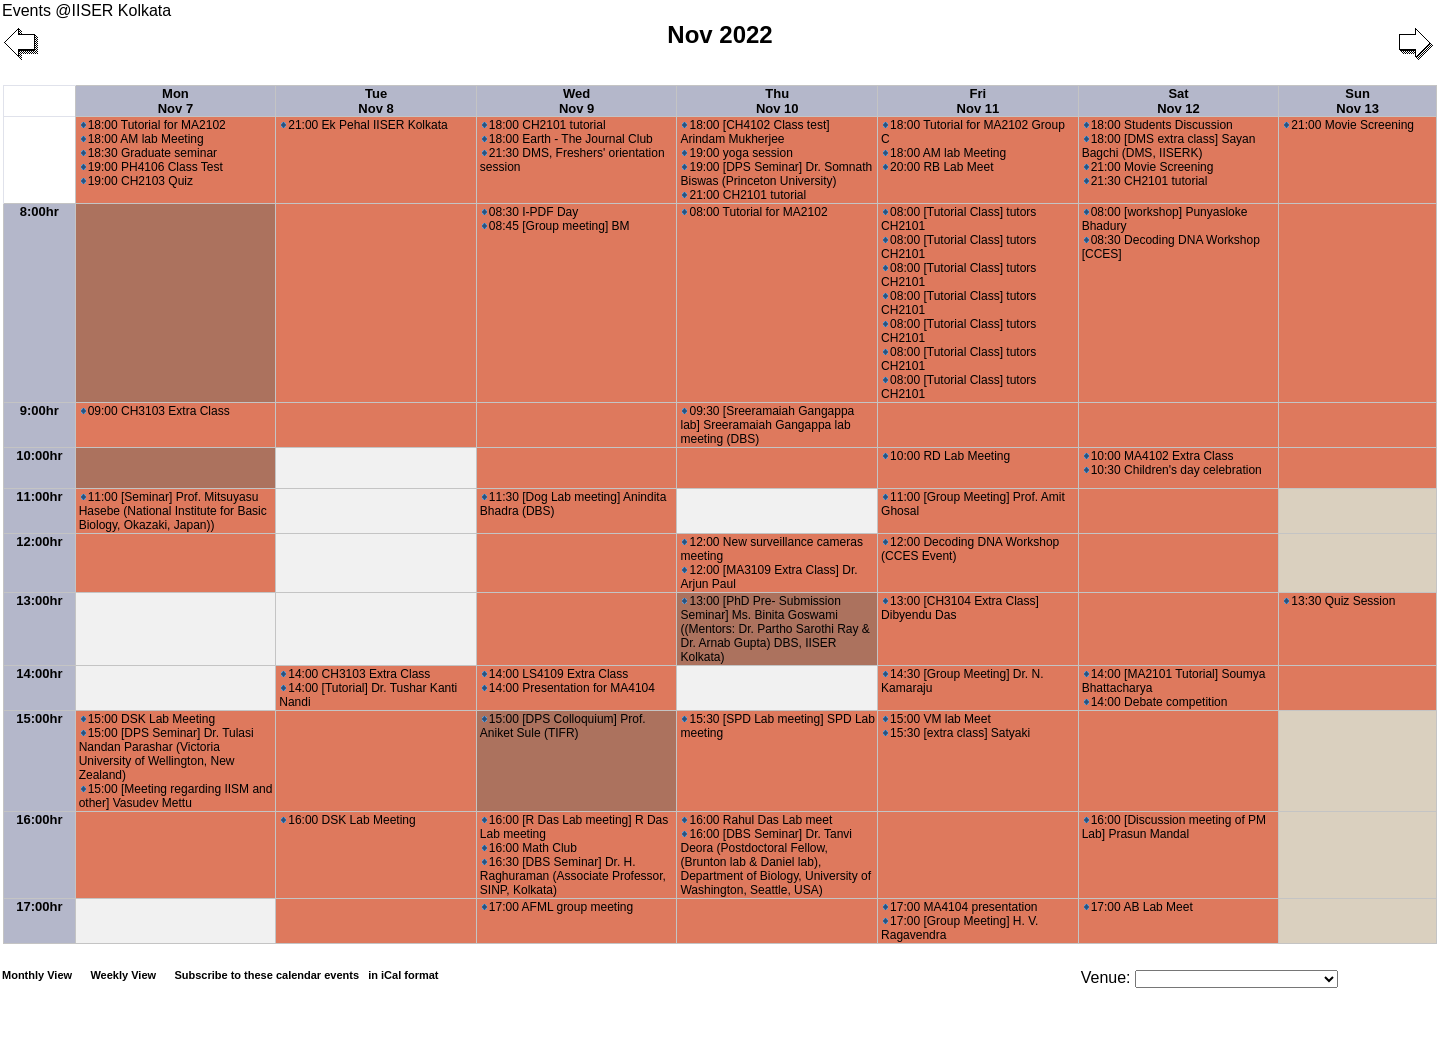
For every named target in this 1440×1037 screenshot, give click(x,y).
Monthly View (37, 975)
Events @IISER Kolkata (86, 10)
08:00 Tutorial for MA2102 (754, 212)
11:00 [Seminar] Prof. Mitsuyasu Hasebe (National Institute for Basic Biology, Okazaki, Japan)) (173, 511)
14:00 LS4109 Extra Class (555, 674)
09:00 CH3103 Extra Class (155, 411)
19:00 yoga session (737, 153)
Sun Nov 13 (1357, 101)
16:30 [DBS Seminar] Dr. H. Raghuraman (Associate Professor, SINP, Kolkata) (573, 876)
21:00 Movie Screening (1149, 167)
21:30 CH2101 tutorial (1146, 181)
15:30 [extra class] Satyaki (956, 733)
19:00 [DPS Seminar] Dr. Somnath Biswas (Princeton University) (776, 174)
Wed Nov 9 (576, 101)
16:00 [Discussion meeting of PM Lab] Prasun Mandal (1174, 827)
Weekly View (123, 975)
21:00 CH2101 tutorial (744, 195)
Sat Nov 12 (1178, 101)
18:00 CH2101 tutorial (544, 125)
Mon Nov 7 (175, 101)
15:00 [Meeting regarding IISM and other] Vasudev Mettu (176, 796)
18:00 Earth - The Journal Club (567, 139)
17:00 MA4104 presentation (960, 907)
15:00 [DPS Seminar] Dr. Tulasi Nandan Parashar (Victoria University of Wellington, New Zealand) (166, 754)
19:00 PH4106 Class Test (152, 167)
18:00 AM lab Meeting (142, 139)
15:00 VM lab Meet (937, 719)
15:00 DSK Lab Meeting (148, 719)
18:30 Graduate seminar (149, 153)
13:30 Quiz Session (1339, 601)
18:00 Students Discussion (1158, 125)
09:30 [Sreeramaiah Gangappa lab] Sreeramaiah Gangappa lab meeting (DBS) (767, 425)
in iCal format (403, 975)
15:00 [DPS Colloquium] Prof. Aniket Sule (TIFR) (563, 726)
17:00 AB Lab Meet (1138, 907)
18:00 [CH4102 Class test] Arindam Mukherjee (754, 132)
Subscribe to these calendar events (307, 975)
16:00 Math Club (529, 848)
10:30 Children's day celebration (1173, 470)
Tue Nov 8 (375, 101)
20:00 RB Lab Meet (938, 167)
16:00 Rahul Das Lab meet (757, 820)
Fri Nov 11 (978, 101)
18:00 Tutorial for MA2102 (153, 125)
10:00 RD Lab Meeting (946, 456)
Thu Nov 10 (777, 101)
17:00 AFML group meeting (557, 907)
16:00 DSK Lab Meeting (348, 820)
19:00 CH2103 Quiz (137, 181)
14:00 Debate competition (1156, 702)
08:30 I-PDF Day (530, 212)
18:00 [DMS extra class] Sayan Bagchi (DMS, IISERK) (1169, 146)
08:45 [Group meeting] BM (556, 226)
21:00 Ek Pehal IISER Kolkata (364, 125)
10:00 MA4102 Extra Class (1159, 456)
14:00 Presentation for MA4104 (568, 688)
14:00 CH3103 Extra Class (355, 674)
